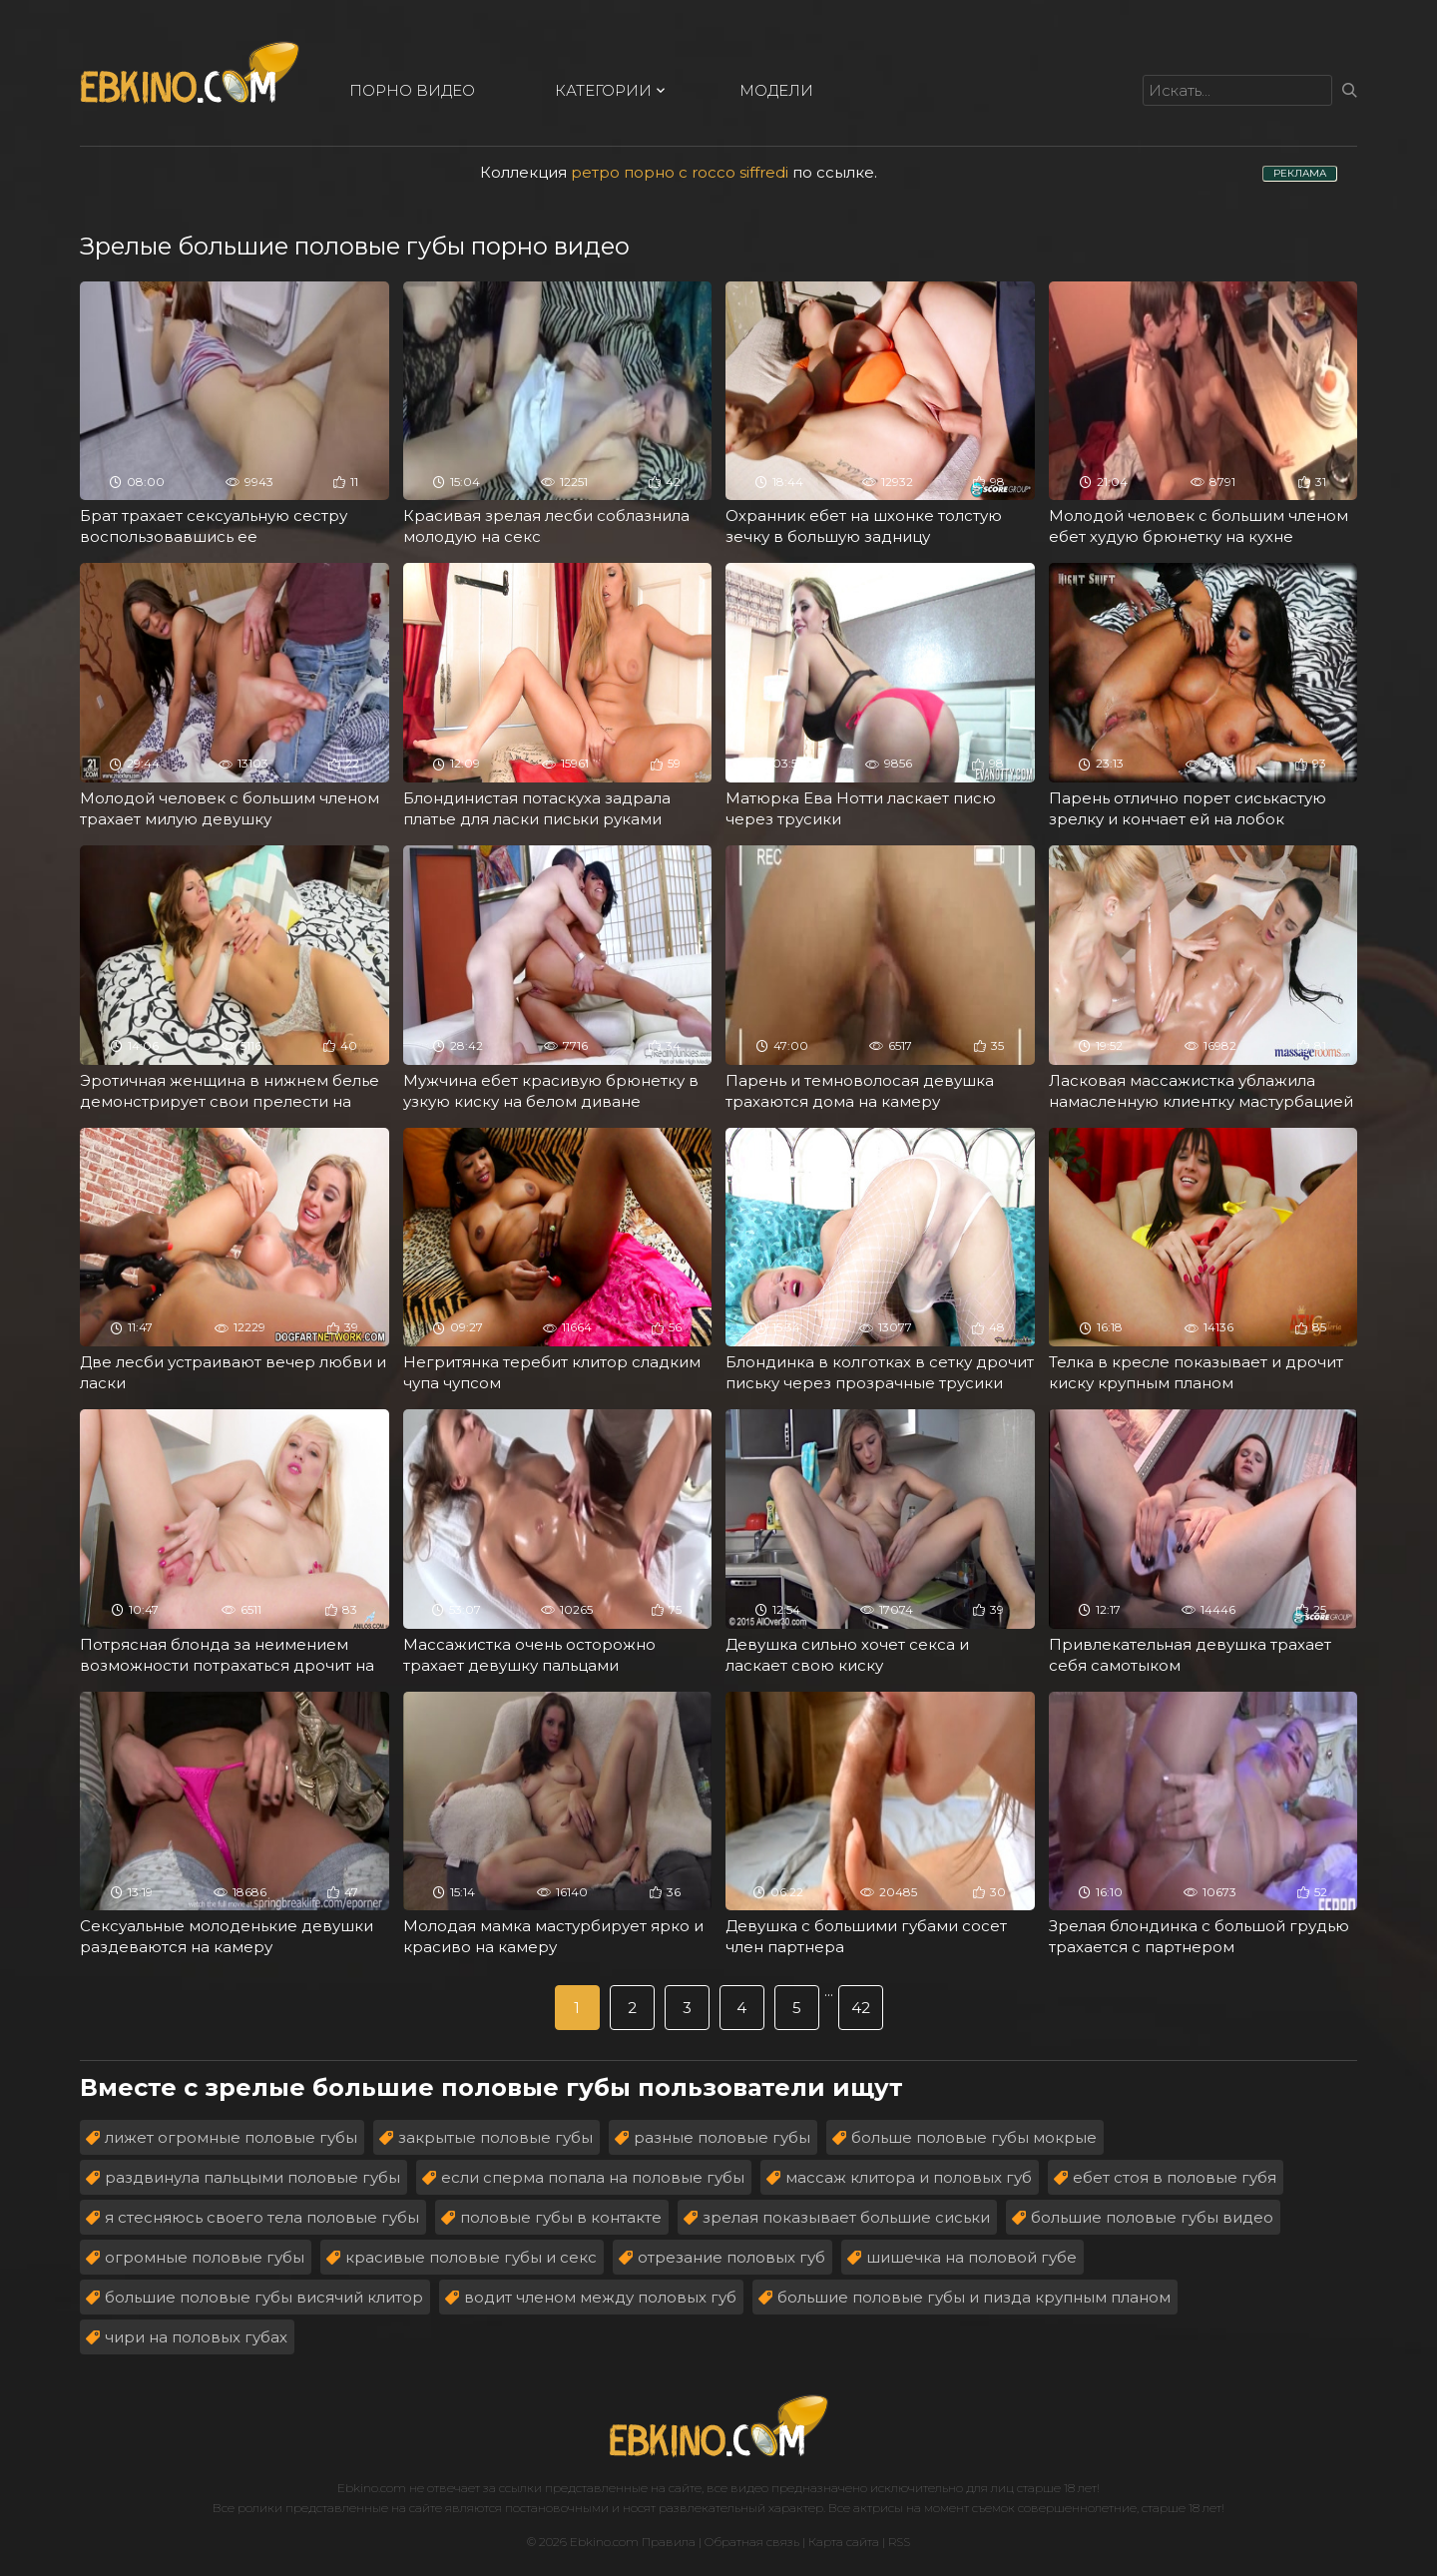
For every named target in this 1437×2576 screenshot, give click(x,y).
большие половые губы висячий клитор (264, 2297)
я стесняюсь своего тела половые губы (262, 2217)
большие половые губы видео (1152, 2217)
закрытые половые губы (495, 2137)
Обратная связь (752, 2541)
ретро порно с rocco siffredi (679, 172)
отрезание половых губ (731, 2257)
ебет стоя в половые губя (1174, 2177)
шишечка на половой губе (971, 2257)
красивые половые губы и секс (471, 2257)
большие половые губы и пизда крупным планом (974, 2297)
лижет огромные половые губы (231, 2137)
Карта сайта (843, 2541)
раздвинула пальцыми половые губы (252, 2177)
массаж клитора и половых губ (908, 2177)
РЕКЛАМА (1299, 173)
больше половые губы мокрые (974, 2137)
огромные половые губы (204, 2257)
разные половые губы (722, 2137)
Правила (669, 2541)
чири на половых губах (196, 2336)
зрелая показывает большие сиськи (846, 2217)
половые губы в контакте (561, 2217)
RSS (899, 2541)
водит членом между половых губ (600, 2297)
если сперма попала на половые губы (592, 2177)
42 (860, 2007)
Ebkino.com (371, 2487)
